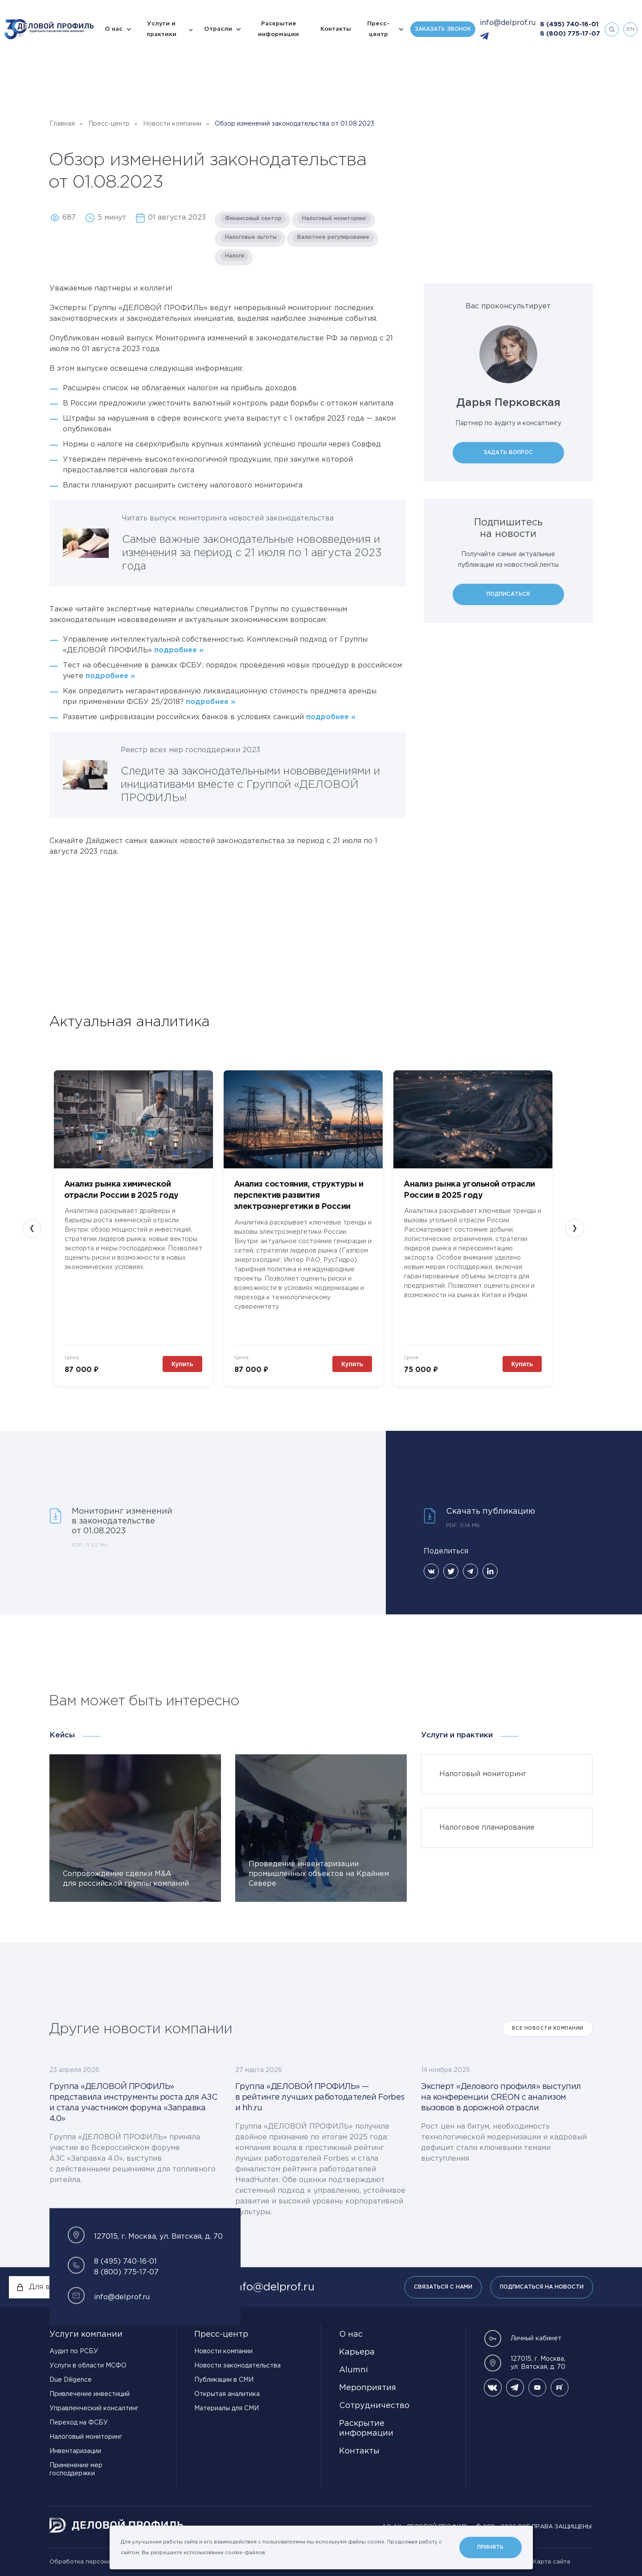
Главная (62, 124)
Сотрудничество (374, 2405)
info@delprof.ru (508, 23)
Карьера (357, 2352)
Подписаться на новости (542, 2287)
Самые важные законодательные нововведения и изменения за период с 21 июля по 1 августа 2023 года (252, 553)
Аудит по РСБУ (73, 2351)
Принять (490, 2547)
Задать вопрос (508, 452)
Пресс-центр (378, 29)
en (630, 29)
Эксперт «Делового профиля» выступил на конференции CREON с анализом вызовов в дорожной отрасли (501, 2097)
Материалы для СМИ (226, 2408)
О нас (114, 29)
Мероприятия (367, 2388)
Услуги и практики (161, 29)
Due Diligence (70, 2380)
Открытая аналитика (227, 2394)
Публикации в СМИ (224, 2380)
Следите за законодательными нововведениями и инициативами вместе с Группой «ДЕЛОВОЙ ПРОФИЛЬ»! (250, 784)
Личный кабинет (522, 2338)
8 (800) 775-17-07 (570, 34)
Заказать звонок (443, 29)
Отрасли (218, 29)
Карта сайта (551, 2562)
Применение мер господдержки (75, 2469)
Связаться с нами (443, 2287)
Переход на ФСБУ (78, 2422)
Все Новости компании (548, 2029)
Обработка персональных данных (100, 2562)
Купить (182, 1364)
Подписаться (508, 594)
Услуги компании (86, 2334)
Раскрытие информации (278, 29)
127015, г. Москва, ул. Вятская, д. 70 (524, 2363)
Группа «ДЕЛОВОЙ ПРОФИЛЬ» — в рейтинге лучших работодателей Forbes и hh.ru (320, 2097)
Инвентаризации (75, 2451)
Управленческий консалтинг (94, 2408)
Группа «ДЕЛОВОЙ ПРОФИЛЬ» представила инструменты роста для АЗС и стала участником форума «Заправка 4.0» (133, 2102)
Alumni (353, 2370)
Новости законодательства (237, 2365)
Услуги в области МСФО (88, 2365)
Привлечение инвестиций (89, 2394)
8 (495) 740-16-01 (569, 24)
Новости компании (172, 124)
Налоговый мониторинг (85, 2437)
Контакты (335, 29)
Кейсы (62, 1735)
